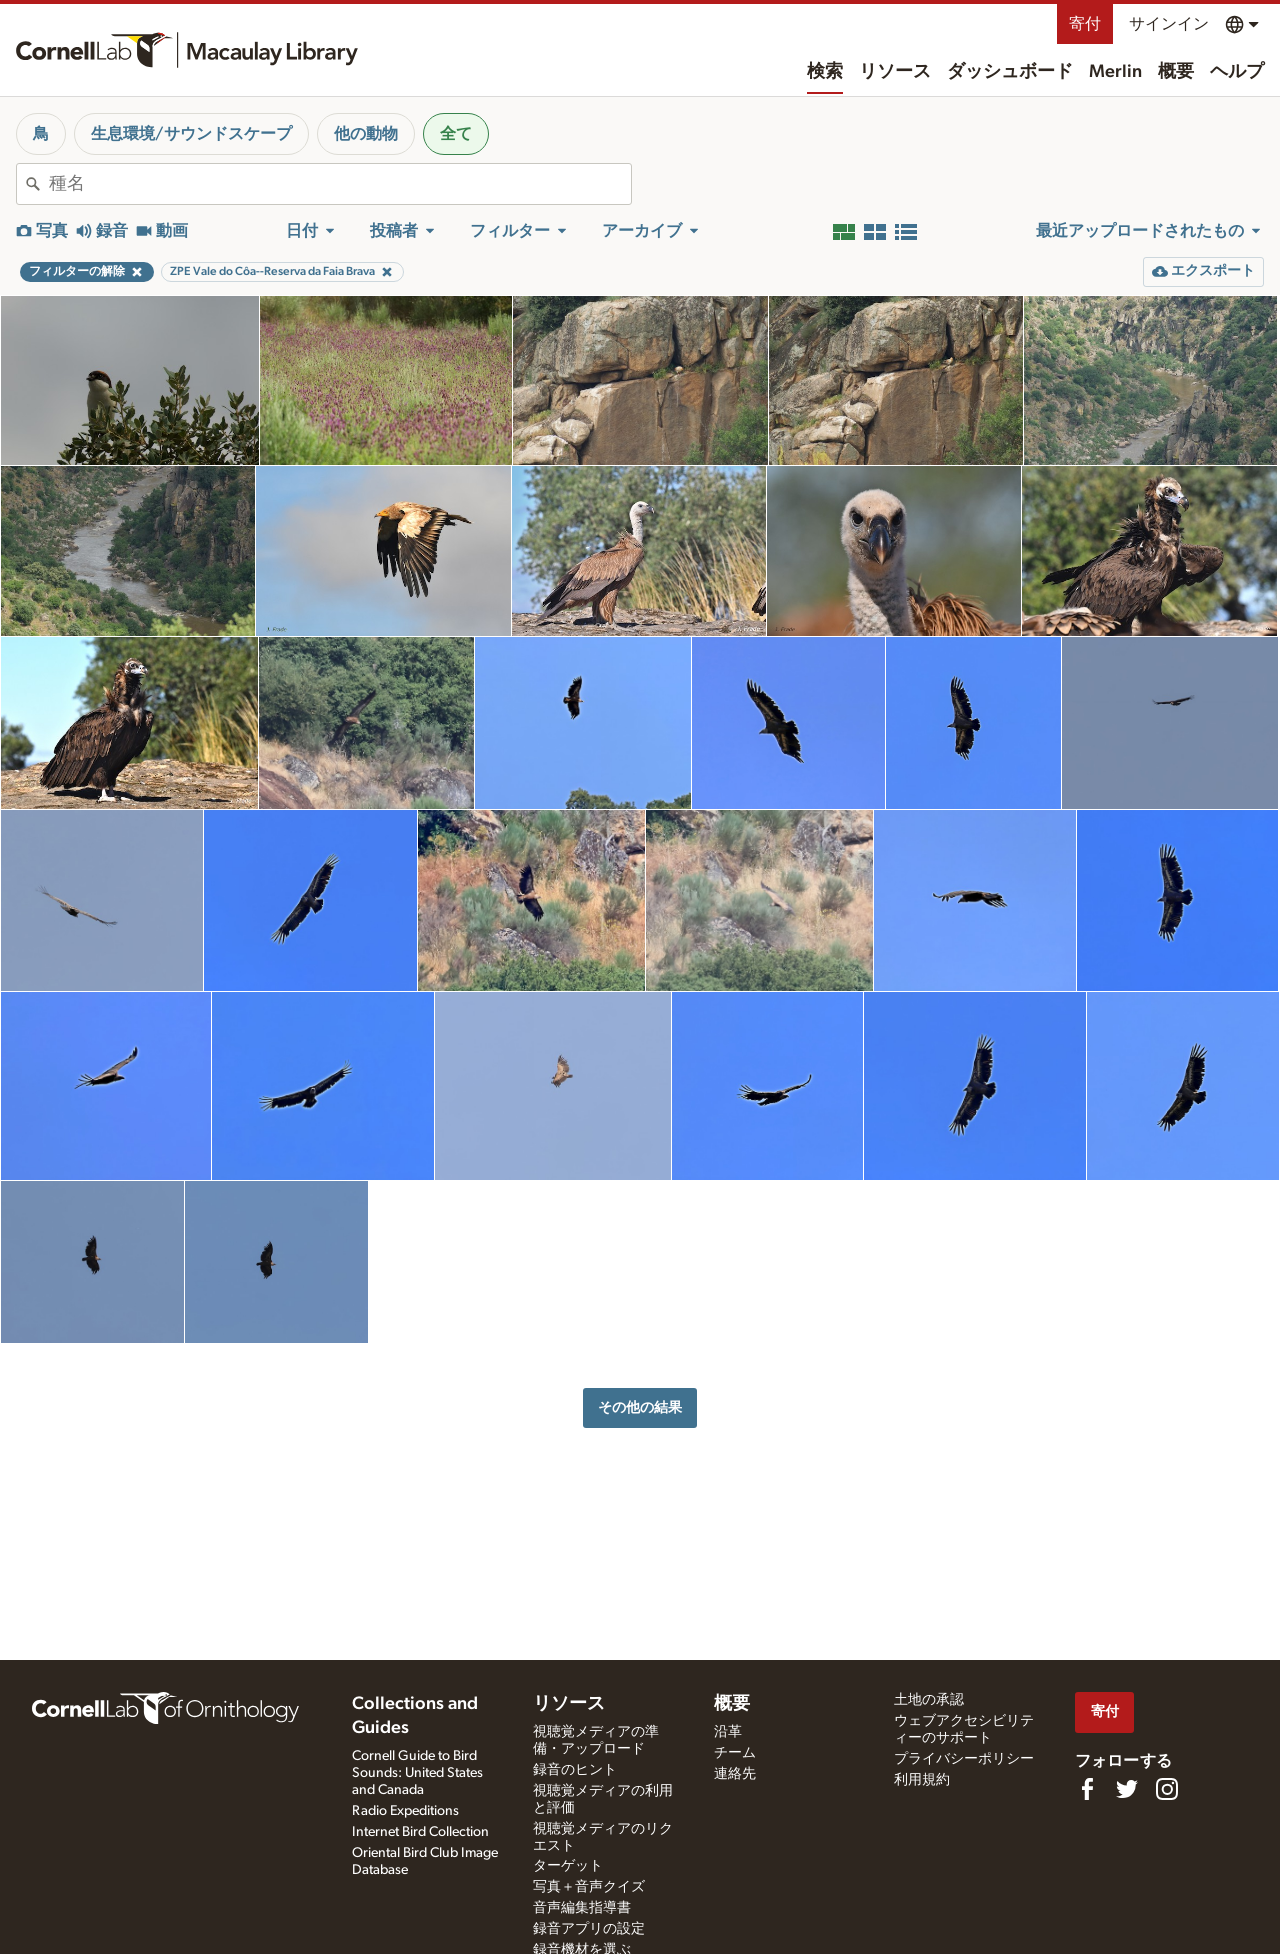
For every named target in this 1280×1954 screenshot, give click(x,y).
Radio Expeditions (405, 1811)
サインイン (1169, 24)
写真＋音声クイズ (589, 1887)
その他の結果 (640, 1407)
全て (456, 134)
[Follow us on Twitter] (1127, 1789)
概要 (1176, 72)
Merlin (1115, 72)
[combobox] (340, 184)
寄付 (1085, 24)
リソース (895, 72)
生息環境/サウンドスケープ (191, 134)
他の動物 (366, 134)
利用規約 (922, 1780)
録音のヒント (575, 1770)
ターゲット (568, 1866)
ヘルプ (1237, 72)
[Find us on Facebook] (1087, 1789)
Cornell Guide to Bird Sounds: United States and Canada (417, 1773)
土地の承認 (929, 1700)
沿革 (728, 1732)
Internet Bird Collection (420, 1832)
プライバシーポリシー (964, 1759)
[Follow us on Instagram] (1167, 1789)
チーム (735, 1753)
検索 (825, 72)
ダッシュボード (1010, 72)
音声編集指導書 (582, 1908)
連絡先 (735, 1774)
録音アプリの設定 (589, 1929)
